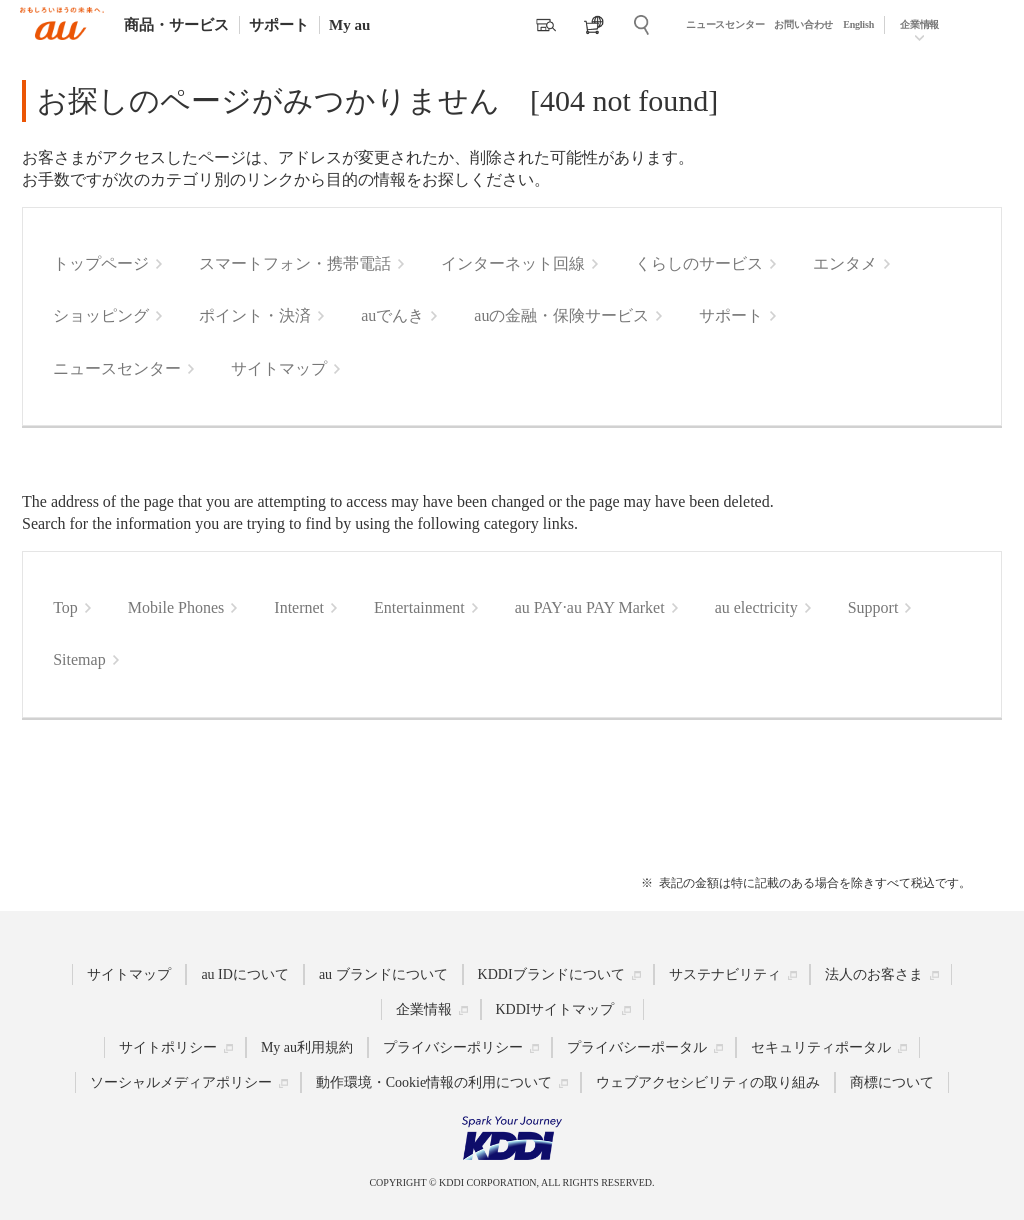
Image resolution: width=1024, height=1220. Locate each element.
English (858, 24)
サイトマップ (279, 368)
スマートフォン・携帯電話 (295, 263)
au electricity (756, 607)
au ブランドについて (383, 974)
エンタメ (845, 263)
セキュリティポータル (821, 1047)
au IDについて (245, 974)
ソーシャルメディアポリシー (181, 1082)
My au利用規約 (307, 1047)
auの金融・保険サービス (561, 315)
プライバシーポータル (637, 1047)
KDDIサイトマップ (555, 1009)
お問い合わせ (803, 24)
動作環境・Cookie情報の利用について (434, 1082)
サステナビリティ (725, 974)
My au (349, 25)
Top (65, 607)
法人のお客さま (874, 974)
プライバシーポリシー (453, 1047)
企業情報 (919, 24)
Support (873, 607)
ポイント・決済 (255, 315)
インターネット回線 (513, 263)
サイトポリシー (168, 1047)
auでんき (392, 315)
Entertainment (419, 607)
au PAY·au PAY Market (590, 607)
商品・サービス (176, 25)
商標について (892, 1082)
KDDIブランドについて (551, 974)
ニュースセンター (725, 24)
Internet (299, 607)
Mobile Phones (176, 607)
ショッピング (101, 315)
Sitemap (79, 659)
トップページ (101, 263)
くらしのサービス (699, 263)
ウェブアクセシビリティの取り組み (708, 1082)
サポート (279, 25)
